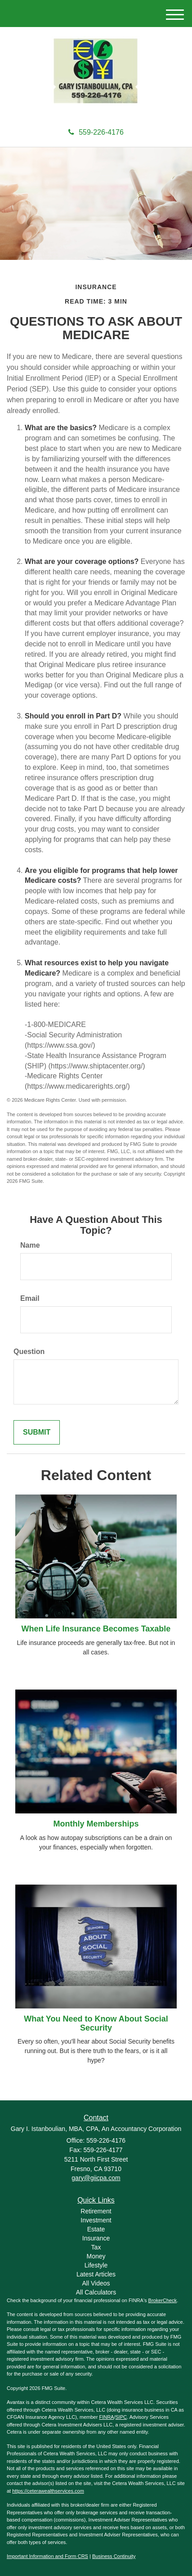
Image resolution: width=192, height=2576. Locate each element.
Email (30, 1298)
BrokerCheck (162, 2300)
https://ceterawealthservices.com (48, 2491)
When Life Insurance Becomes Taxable (96, 1628)
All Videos (96, 2283)
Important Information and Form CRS (47, 2556)
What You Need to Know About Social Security (96, 2023)
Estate (96, 2229)
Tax (96, 2247)
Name (30, 1245)
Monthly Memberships (95, 1823)
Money (95, 2256)
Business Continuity (114, 2556)
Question (29, 1351)
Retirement (95, 2211)
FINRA (106, 2417)
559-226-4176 (96, 132)
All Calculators (96, 2292)
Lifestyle (96, 2265)
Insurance (96, 2238)
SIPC (121, 2417)
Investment (95, 2220)
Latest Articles (96, 2274)
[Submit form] (36, 1432)
